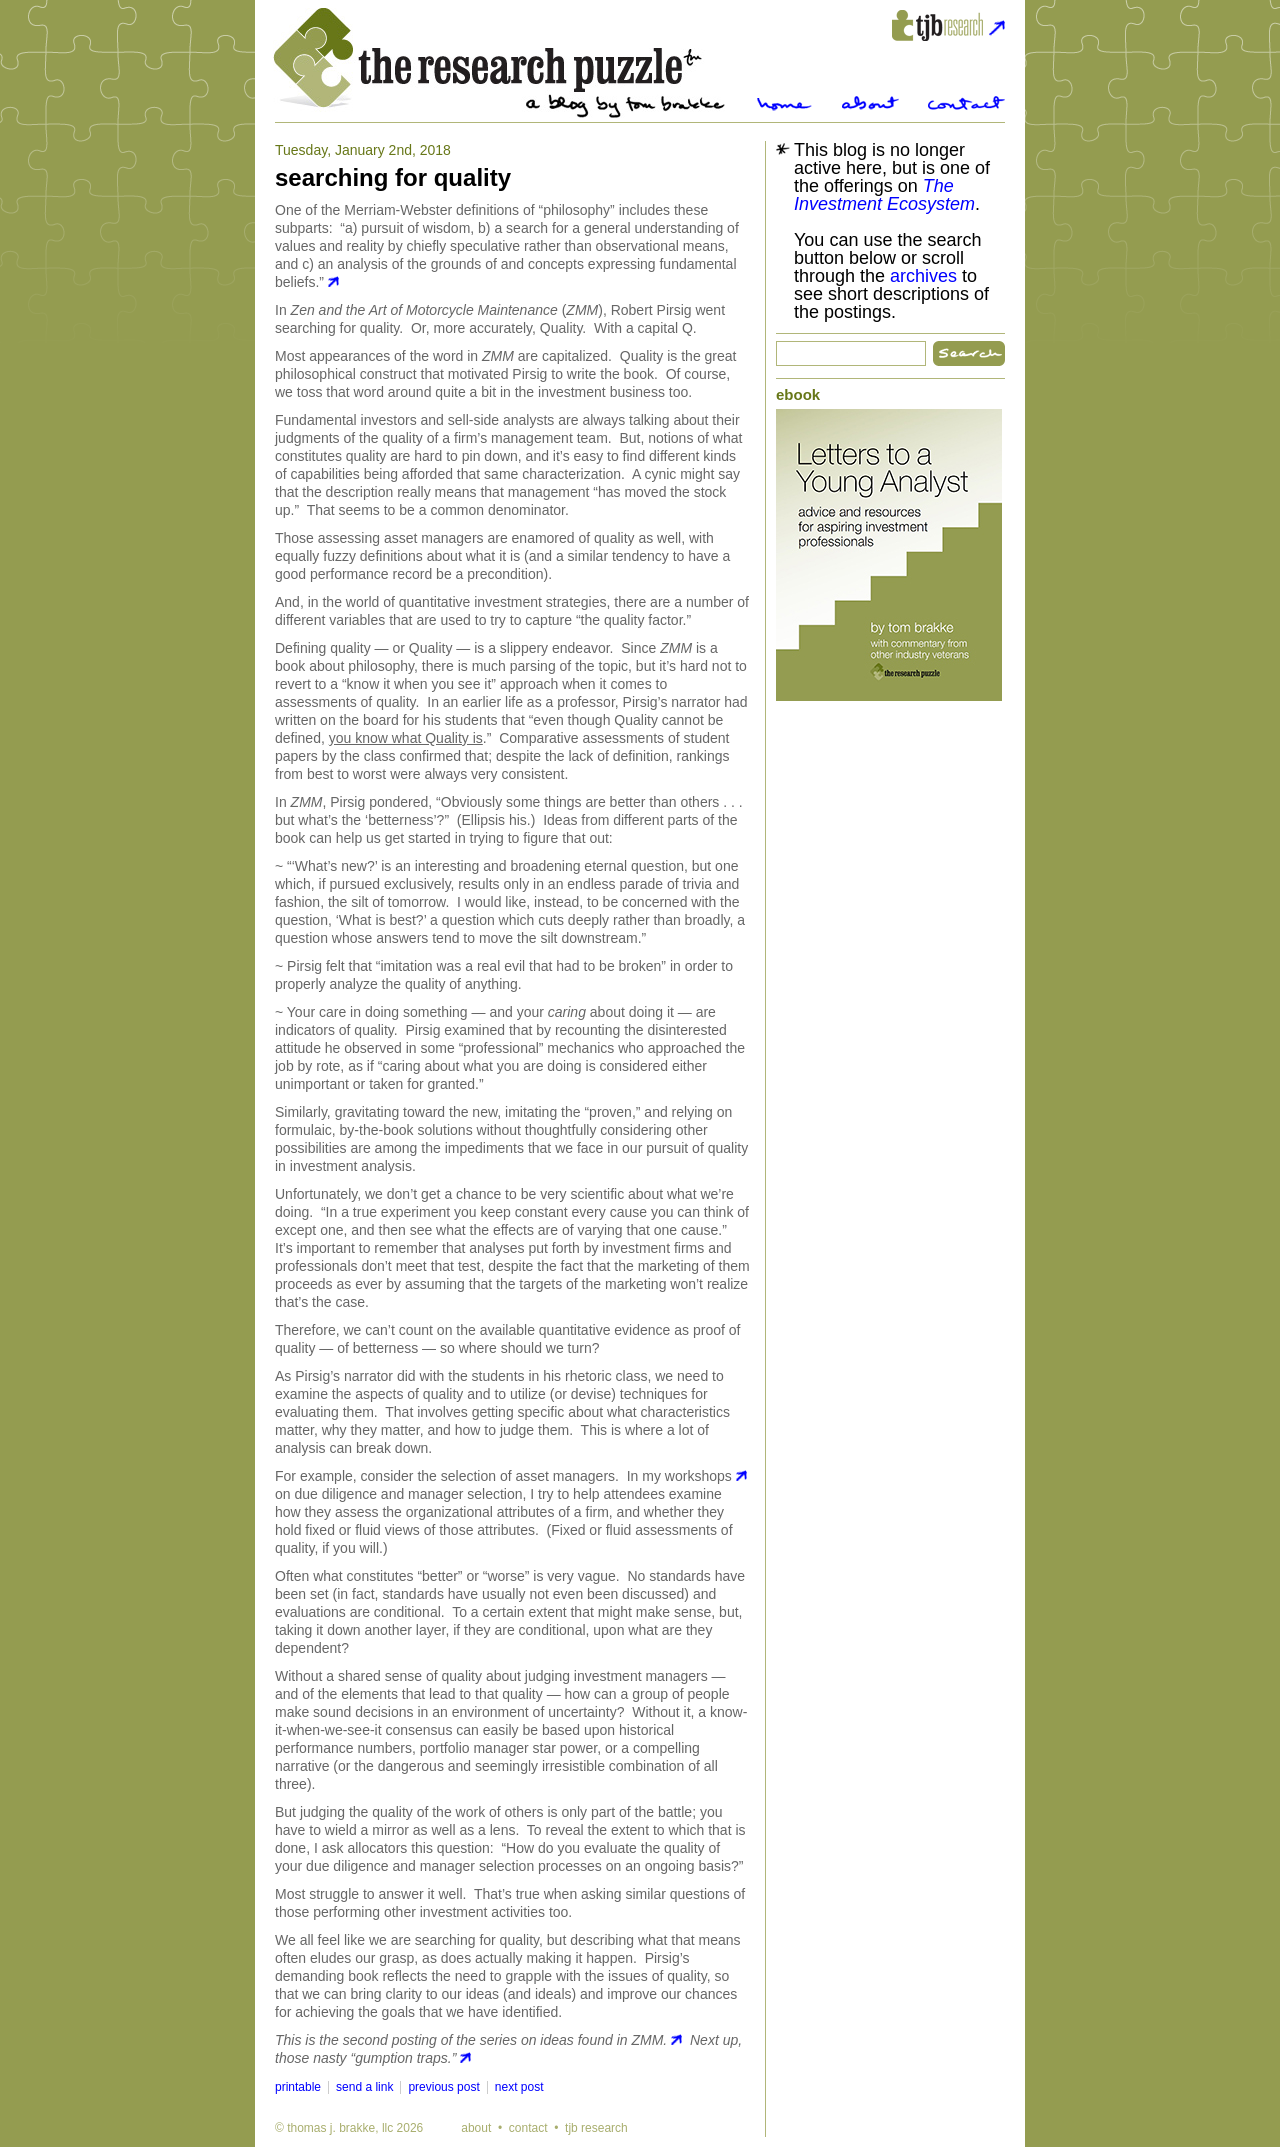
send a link (364, 2087)
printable (298, 2087)
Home (784, 103)
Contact (966, 103)
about (476, 2128)
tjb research (596, 2128)
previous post (443, 2087)
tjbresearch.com (948, 25)
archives (923, 276)
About (870, 103)
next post (519, 2087)
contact (528, 2128)
